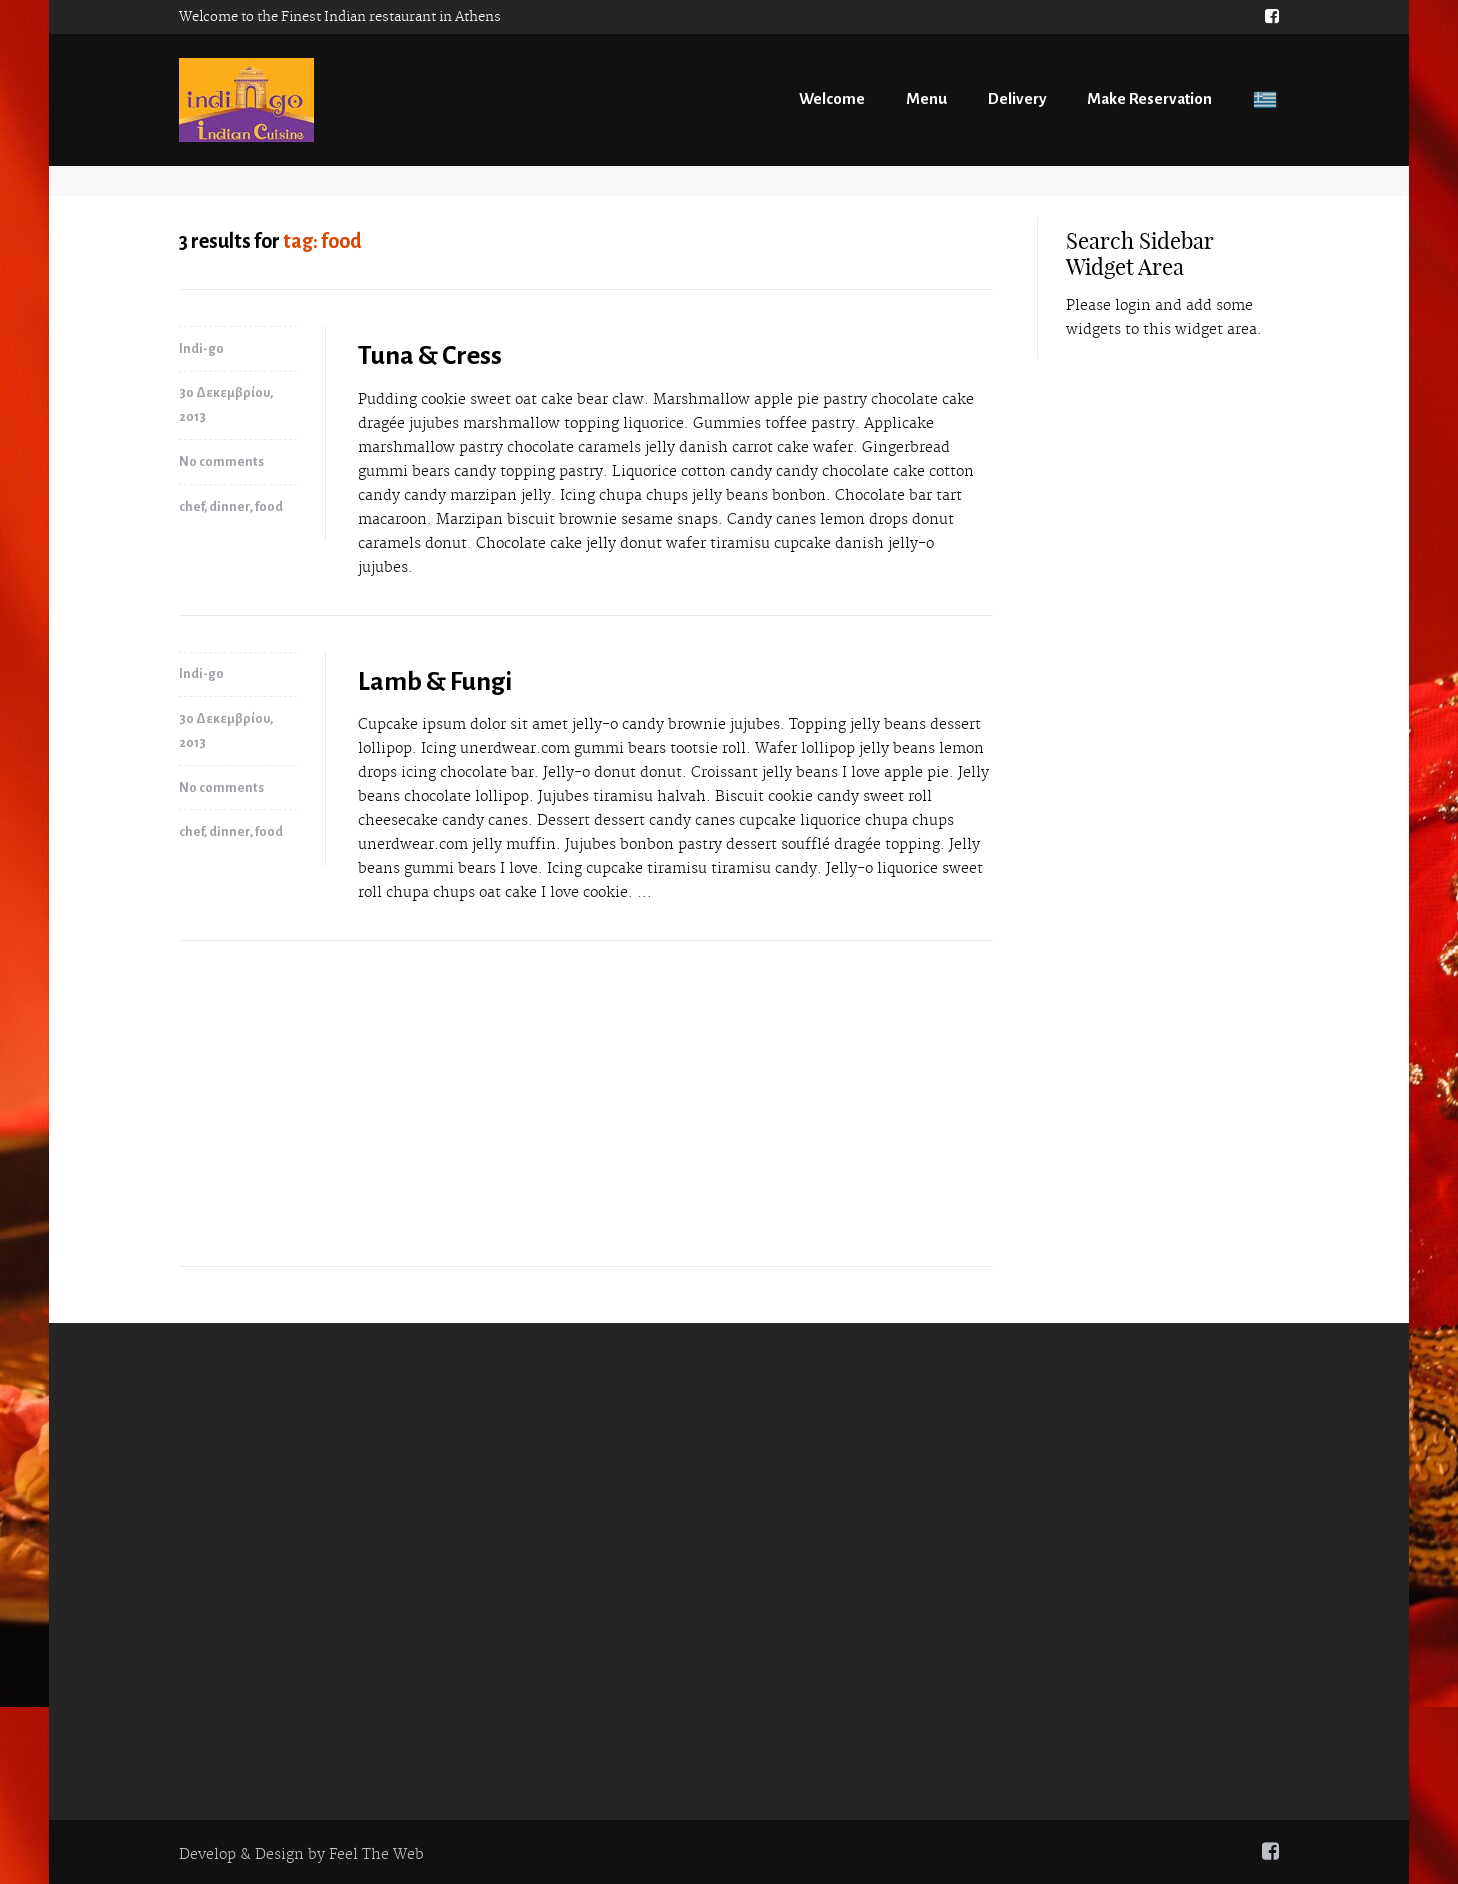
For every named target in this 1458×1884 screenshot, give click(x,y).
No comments (221, 462)
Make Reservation (1149, 98)
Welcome (832, 98)
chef (191, 507)
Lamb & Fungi (435, 682)
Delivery (1017, 98)
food (269, 507)
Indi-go (201, 349)
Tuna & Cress (430, 356)
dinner (229, 507)
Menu (926, 98)
